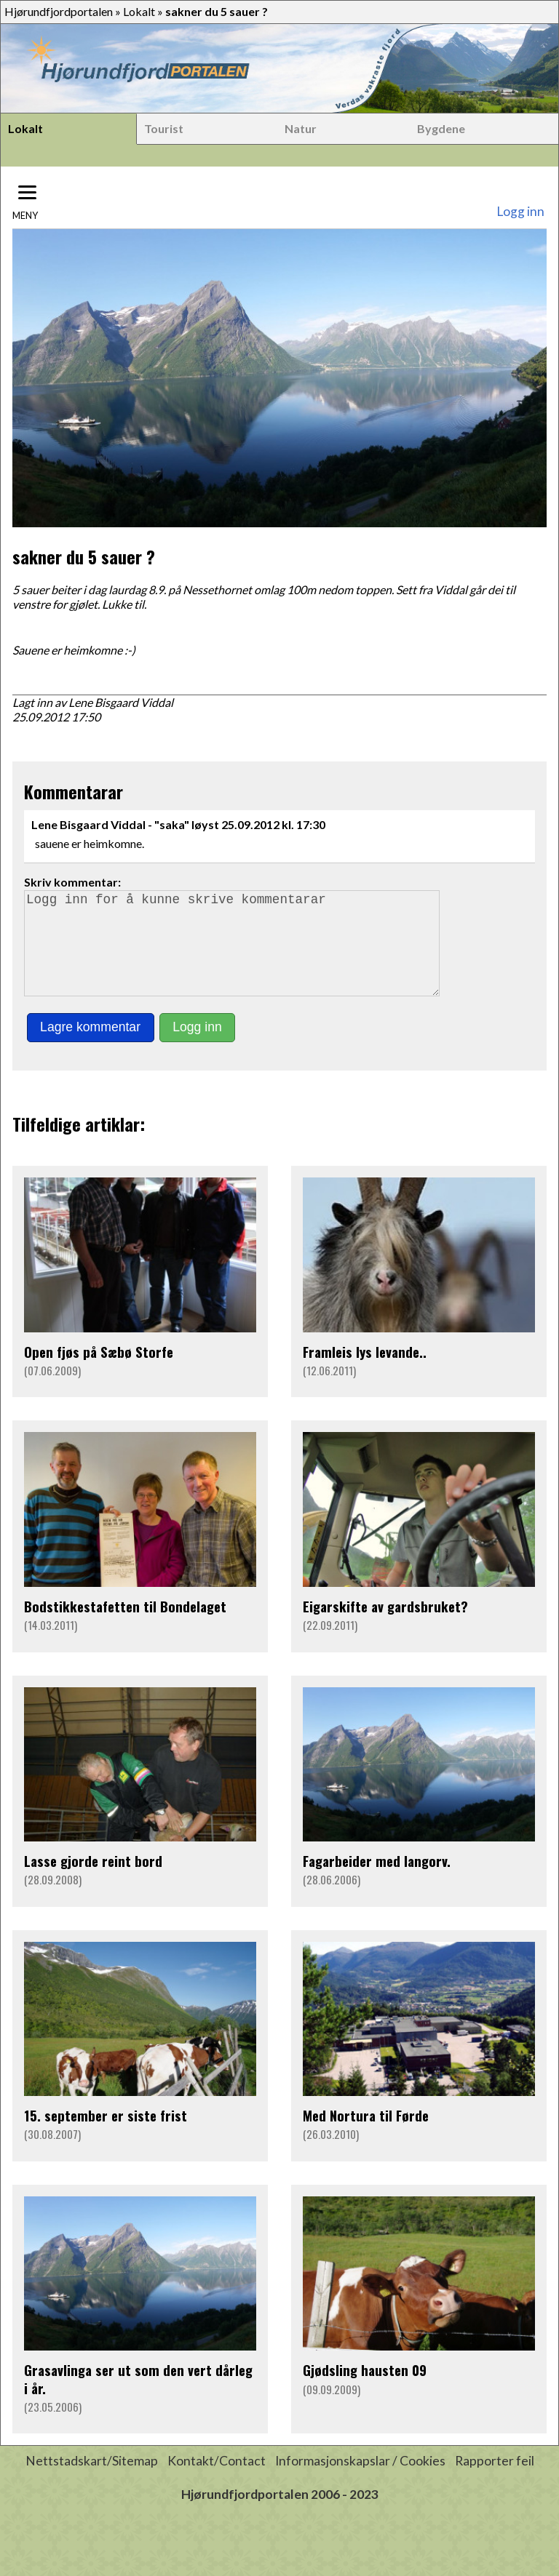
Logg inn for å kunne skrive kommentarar (238, 953)
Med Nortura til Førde (366, 2135)
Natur (301, 128)
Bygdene (441, 128)
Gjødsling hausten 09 (365, 2390)
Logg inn (520, 211)
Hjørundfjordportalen (58, 11)
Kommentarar (73, 791)
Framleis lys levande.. (365, 1372)
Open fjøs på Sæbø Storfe (98, 1372)
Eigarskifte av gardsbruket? (385, 1626)
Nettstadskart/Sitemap (91, 2481)
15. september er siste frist (105, 2135)
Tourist (163, 128)
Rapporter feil (494, 2481)
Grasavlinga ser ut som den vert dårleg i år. (138, 2398)
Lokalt (139, 11)
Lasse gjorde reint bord (93, 1881)
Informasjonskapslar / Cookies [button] (360, 2481)
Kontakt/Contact (216, 2481)
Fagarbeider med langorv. (377, 1881)
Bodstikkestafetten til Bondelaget (125, 1626)
